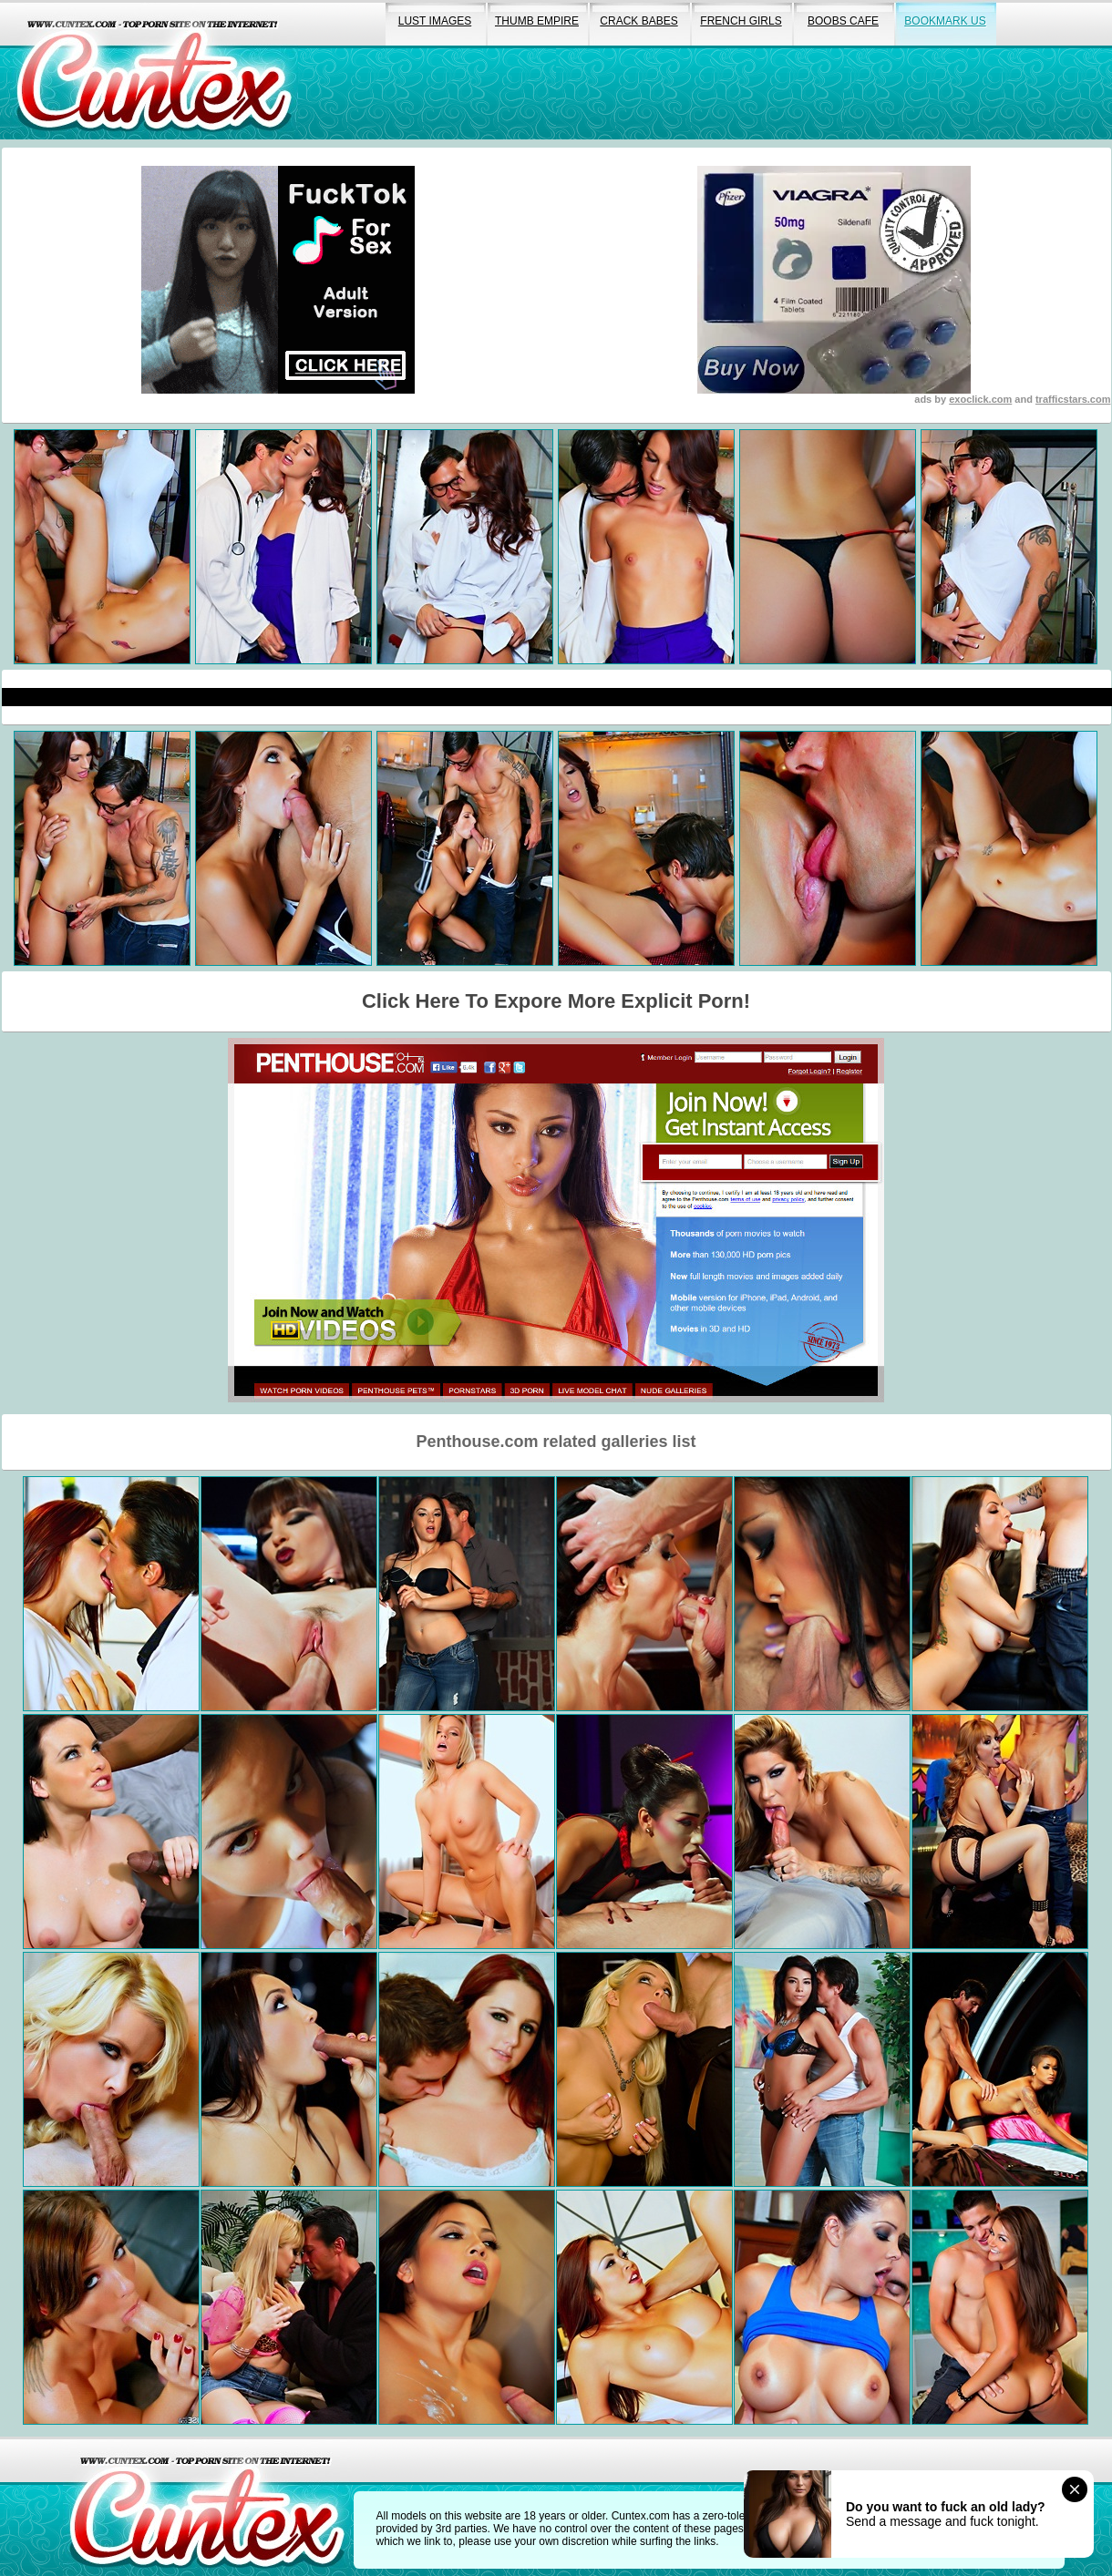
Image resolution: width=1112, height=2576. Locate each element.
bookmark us (944, 21)
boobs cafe (843, 21)
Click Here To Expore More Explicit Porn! (556, 1001)
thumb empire (537, 21)
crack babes (638, 21)
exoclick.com (980, 399)
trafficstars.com (1073, 399)
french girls (740, 21)
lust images (434, 21)
